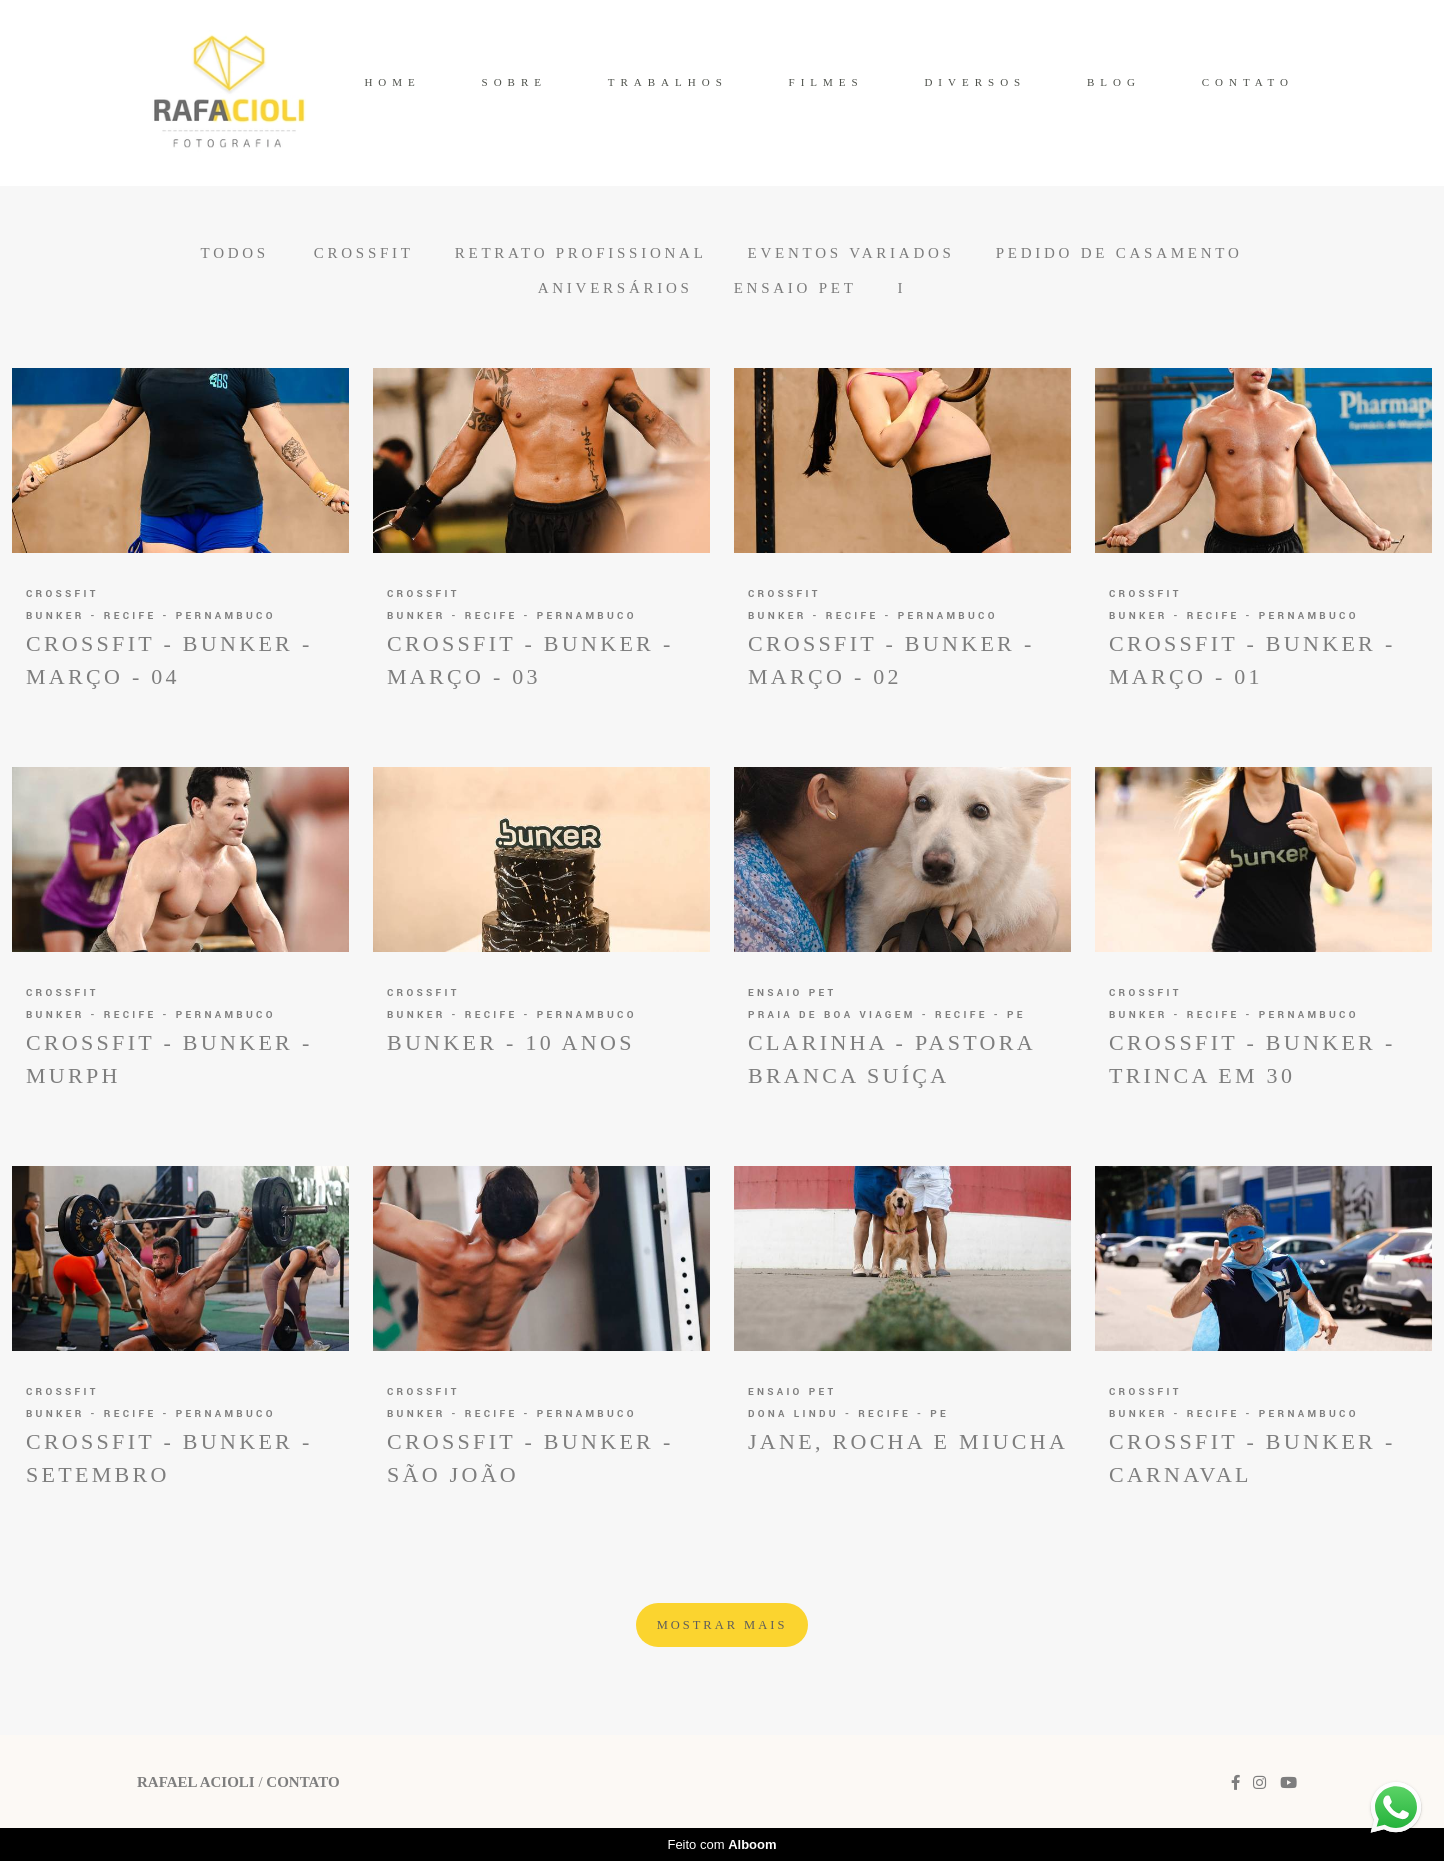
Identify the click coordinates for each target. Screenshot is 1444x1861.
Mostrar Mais (722, 1625)
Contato (302, 1782)
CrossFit (364, 253)
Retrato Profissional (581, 253)
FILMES (826, 82)
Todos (234, 253)
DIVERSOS (975, 82)
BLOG (1114, 82)
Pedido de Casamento (1119, 253)
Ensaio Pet (795, 288)
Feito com (721, 1844)
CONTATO (1248, 82)
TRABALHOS (668, 82)
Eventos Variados (851, 253)
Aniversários (615, 288)
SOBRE (514, 82)
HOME (392, 82)
